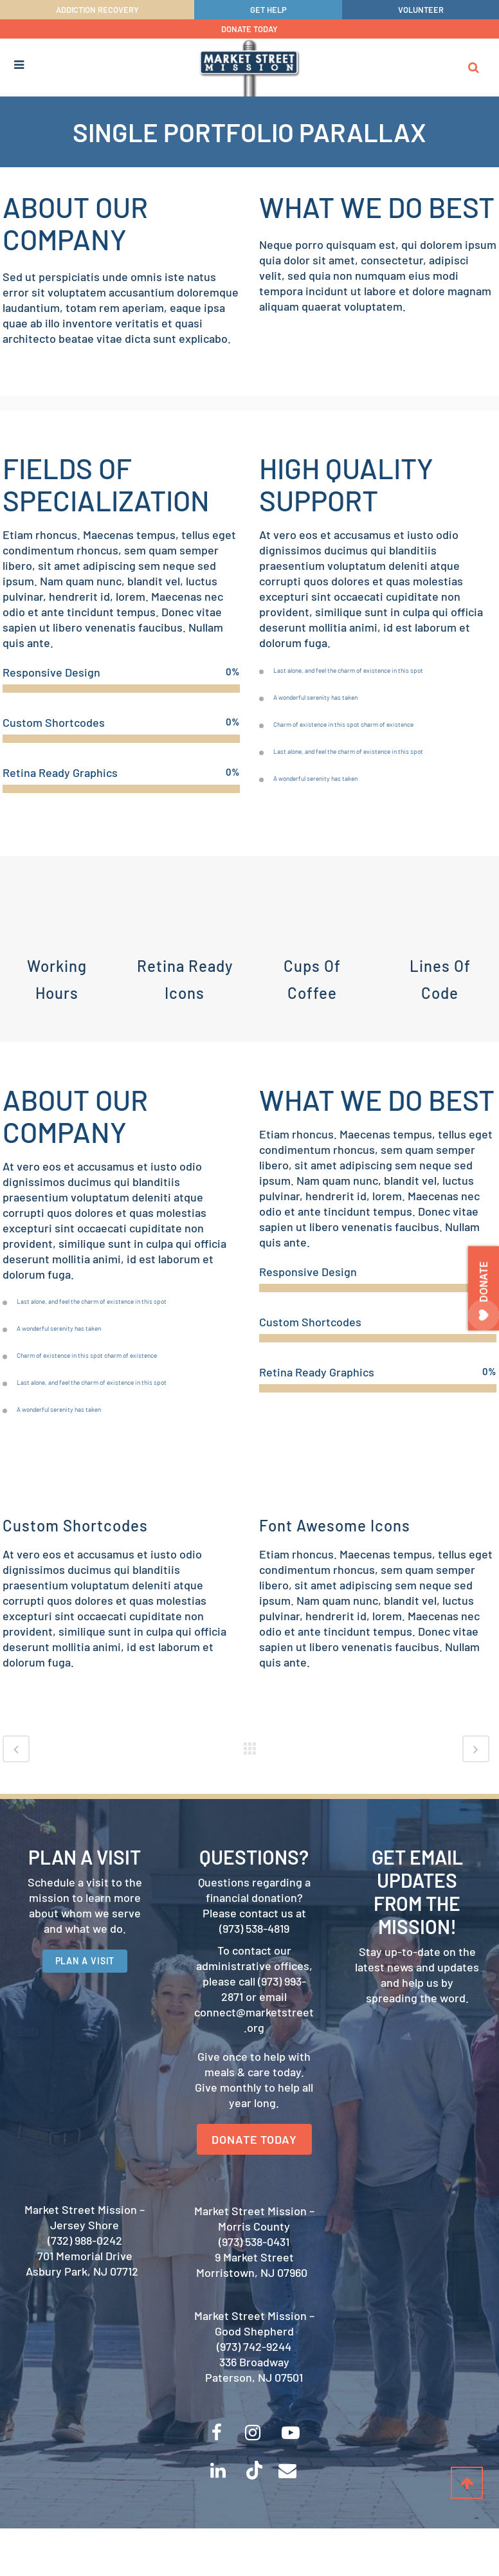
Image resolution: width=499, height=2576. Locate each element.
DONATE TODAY (249, 29)
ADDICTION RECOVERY (97, 10)
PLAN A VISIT (85, 2002)
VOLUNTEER (420, 10)
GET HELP (268, 10)
